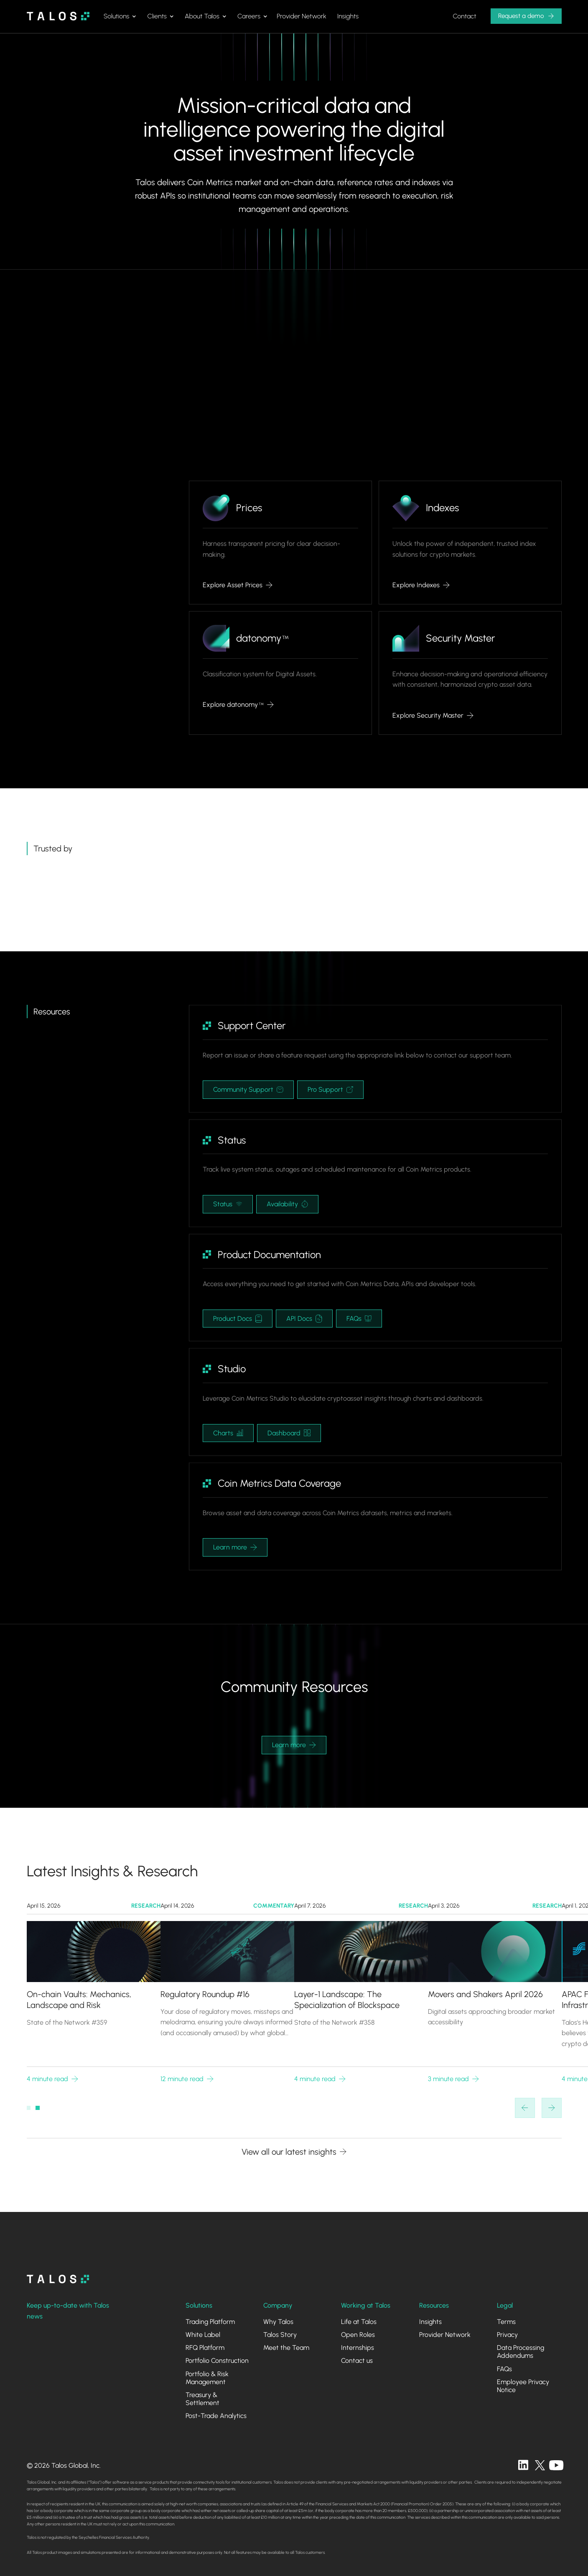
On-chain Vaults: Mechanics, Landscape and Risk (79, 1999)
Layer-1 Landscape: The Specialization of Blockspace (347, 1999)
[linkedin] (523, 2465)
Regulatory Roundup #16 (204, 1994)
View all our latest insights (289, 2152)
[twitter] (540, 2465)
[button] (120, 16)
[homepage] (58, 2279)
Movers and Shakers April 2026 (485, 1994)
